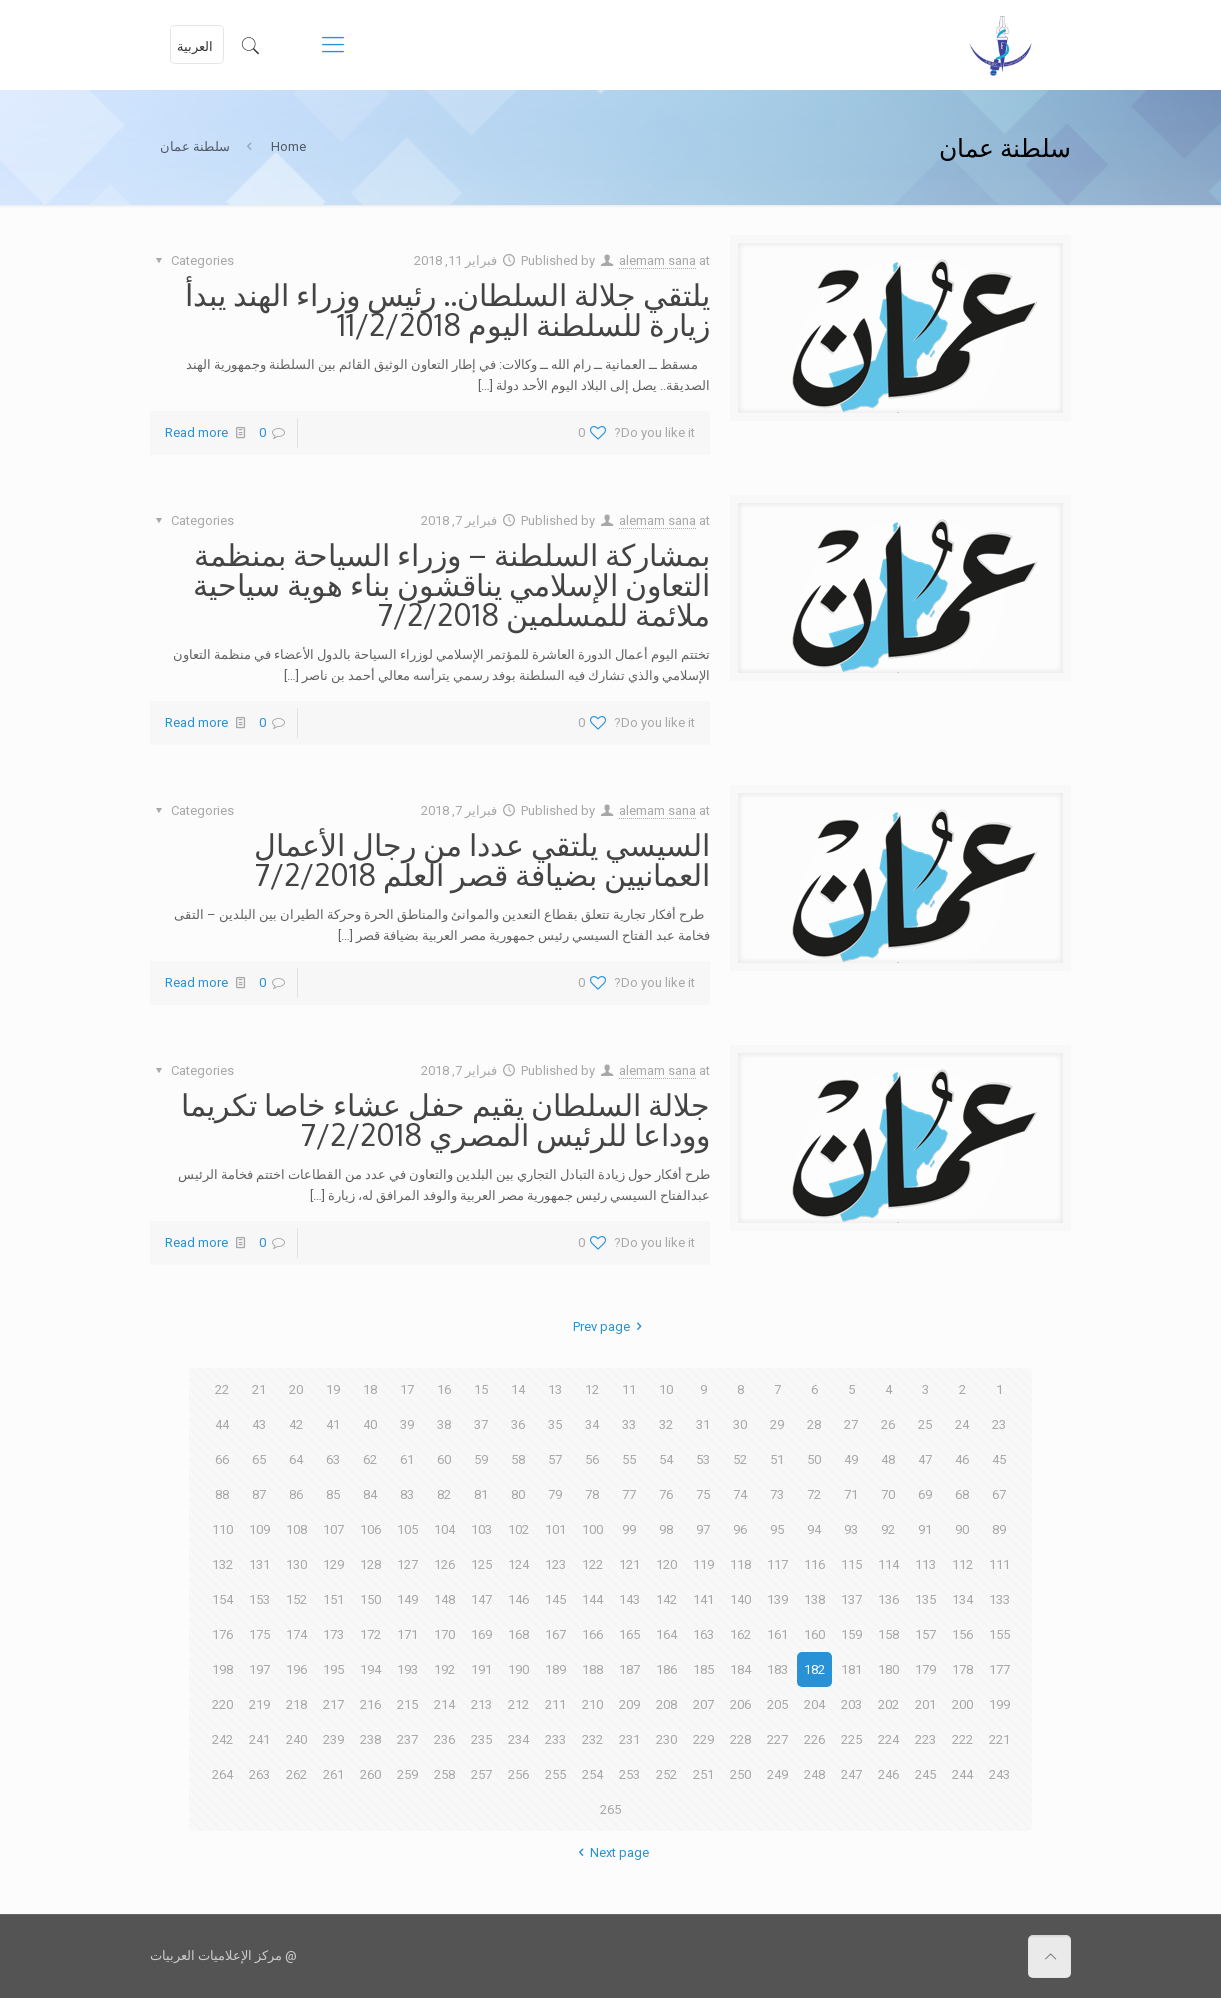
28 (814, 1424)
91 (925, 1529)
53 (703, 1459)
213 (481, 1704)
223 (925, 1739)
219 (259, 1704)
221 (999, 1739)
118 (740, 1564)
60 (444, 1459)
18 (370, 1389)
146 (518, 1599)
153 (259, 1599)
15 (481, 1389)
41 (333, 1424)
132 (222, 1564)
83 (407, 1494)
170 (444, 1634)
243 (999, 1774)
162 (740, 1634)
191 (481, 1669)
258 (444, 1774)
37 (481, 1424)
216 (370, 1704)
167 (555, 1634)
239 (333, 1739)
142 (666, 1599)
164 (666, 1634)
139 (777, 1599)
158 (888, 1634)
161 (777, 1634)
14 (518, 1389)
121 (629, 1564)
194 (370, 1669)
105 (407, 1529)
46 (962, 1459)
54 (666, 1459)
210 (592, 1704)
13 (555, 1389)
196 (296, 1669)
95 (777, 1529)
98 (666, 1529)
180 (888, 1669)
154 (222, 1599)
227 (777, 1739)
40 (370, 1424)
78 (592, 1494)
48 (888, 1459)
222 (962, 1739)
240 (296, 1739)
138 (814, 1599)
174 (296, 1634)
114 (888, 1564)
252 (666, 1774)
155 (999, 1634)
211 (555, 1704)
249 (777, 1774)
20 (296, 1389)
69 (925, 1494)
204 (814, 1704)
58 (518, 1459)
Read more (196, 432)
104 (444, 1529)
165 (629, 1634)
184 (740, 1669)
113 (925, 1564)
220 (222, 1704)
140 (740, 1599)
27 (851, 1424)
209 (629, 1704)
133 (999, 1599)
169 (481, 1634)
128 (370, 1564)
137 (851, 1599)
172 (370, 1634)
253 (629, 1774)
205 (777, 1704)
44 (222, 1424)
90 (962, 1529)
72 (814, 1494)
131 (259, 1564)
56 (592, 1459)
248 (814, 1774)
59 (481, 1459)
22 (222, 1389)
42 (296, 1424)
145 (555, 1599)
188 (592, 1669)
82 (444, 1494)
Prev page (610, 1326)
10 (666, 1389)
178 (962, 1669)
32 (666, 1424)
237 (407, 1739)
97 (703, 1529)
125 (481, 1564)
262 (296, 1774)
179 (925, 1669)
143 (629, 1599)
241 (259, 1739)
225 (851, 1739)
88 (222, 1494)
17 (407, 1389)
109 (259, 1529)
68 (962, 1494)
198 (222, 1669)
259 (407, 1774)
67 (999, 1494)
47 (925, 1459)
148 (444, 1599)
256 (518, 1774)
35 (555, 1424)
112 (962, 1564)
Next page (610, 1852)
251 (703, 1774)
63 (333, 1459)
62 (370, 1459)
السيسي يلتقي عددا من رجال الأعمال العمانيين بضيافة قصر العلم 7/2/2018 (482, 859)
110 (222, 1529)
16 (444, 1389)
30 (740, 1424)
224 (888, 1739)
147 (481, 1599)
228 (740, 1739)
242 (222, 1739)
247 (851, 1774)
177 (999, 1669)
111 (999, 1564)
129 (333, 1564)
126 (444, 1564)
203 (851, 1704)
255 (555, 1774)
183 (777, 1669)
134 (962, 1599)
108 (296, 1529)
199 (999, 1704)
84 (370, 1494)
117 (777, 1564)
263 (259, 1774)
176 (222, 1634)
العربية (195, 46)
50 (814, 1459)
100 (592, 1529)
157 (925, 1634)
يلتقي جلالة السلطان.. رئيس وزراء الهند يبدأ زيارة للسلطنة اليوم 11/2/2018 (447, 309)
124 (518, 1564)
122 (592, 1564)
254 (592, 1774)
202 (888, 1704)
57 (555, 1459)
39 (407, 1424)
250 (740, 1774)
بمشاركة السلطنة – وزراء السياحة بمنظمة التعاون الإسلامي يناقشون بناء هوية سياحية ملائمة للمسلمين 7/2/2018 (451, 584)
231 (629, 1739)
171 (407, 1634)
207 (703, 1704)
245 (925, 1774)
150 (370, 1599)
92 (888, 1529)
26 (888, 1424)
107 (333, 1529)
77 (629, 1494)
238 (370, 1739)
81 (481, 1494)
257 (481, 1774)
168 (518, 1634)
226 (814, 1739)
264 (222, 1774)
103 (481, 1529)
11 (629, 1389)
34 (592, 1424)
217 (333, 1704)
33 (629, 1424)
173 (333, 1634)
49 (851, 1459)
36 (518, 1424)
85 (333, 1494)
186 (666, 1669)
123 (555, 1564)
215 (407, 1704)
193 (407, 1669)
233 (555, 1739)
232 (592, 1739)
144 (592, 1599)
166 (592, 1634)
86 (296, 1494)
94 (814, 1529)
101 (555, 1529)
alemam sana (657, 260)
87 (259, 1494)
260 (370, 1774)
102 (518, 1529)
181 (851, 1669)
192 (444, 1669)
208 (666, 1704)
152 (296, 1599)
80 (518, 1494)
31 (703, 1424)
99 (629, 1529)
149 (407, 1599)
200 (962, 1704)
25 (925, 1424)
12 (592, 1389)
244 (962, 1774)
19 (333, 1389)
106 (370, 1529)
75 (703, 1494)
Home (288, 146)
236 (444, 1739)
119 (703, 1564)
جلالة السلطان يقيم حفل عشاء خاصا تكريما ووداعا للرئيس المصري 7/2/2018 (445, 1119)
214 (444, 1704)
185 (703, 1669)
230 (666, 1739)
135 (925, 1599)
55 (629, 1459)
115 (851, 1564)
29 (777, 1424)
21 (259, 1389)
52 (740, 1459)
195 (333, 1669)
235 (481, 1739)
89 (999, 1529)
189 (555, 1669)
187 (629, 1669)
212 (518, 1704)
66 (222, 1459)
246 (888, 1774)
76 (666, 1494)
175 (259, 1634)
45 (999, 1459)
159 (851, 1634)
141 (703, 1599)
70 (888, 1494)
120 (666, 1564)
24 (962, 1424)
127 (407, 1564)
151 (333, 1599)
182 (814, 1669)
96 (740, 1529)
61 (407, 1459)
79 (555, 1494)
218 (296, 1704)
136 (888, 1599)
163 (703, 1634)
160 (814, 1634)
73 (777, 1494)
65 (259, 1459)
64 (296, 1459)
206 (740, 1704)
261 (333, 1774)
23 (999, 1424)
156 (962, 1634)
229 (703, 1739)
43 (259, 1424)
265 (610, 1809)
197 (259, 1669)
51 (777, 1459)
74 (740, 1494)
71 (851, 1494)
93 (851, 1529)
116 (814, 1564)
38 (444, 1424)
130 (296, 1564)
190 (518, 1669)
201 (925, 1704)
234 (518, 1739)
